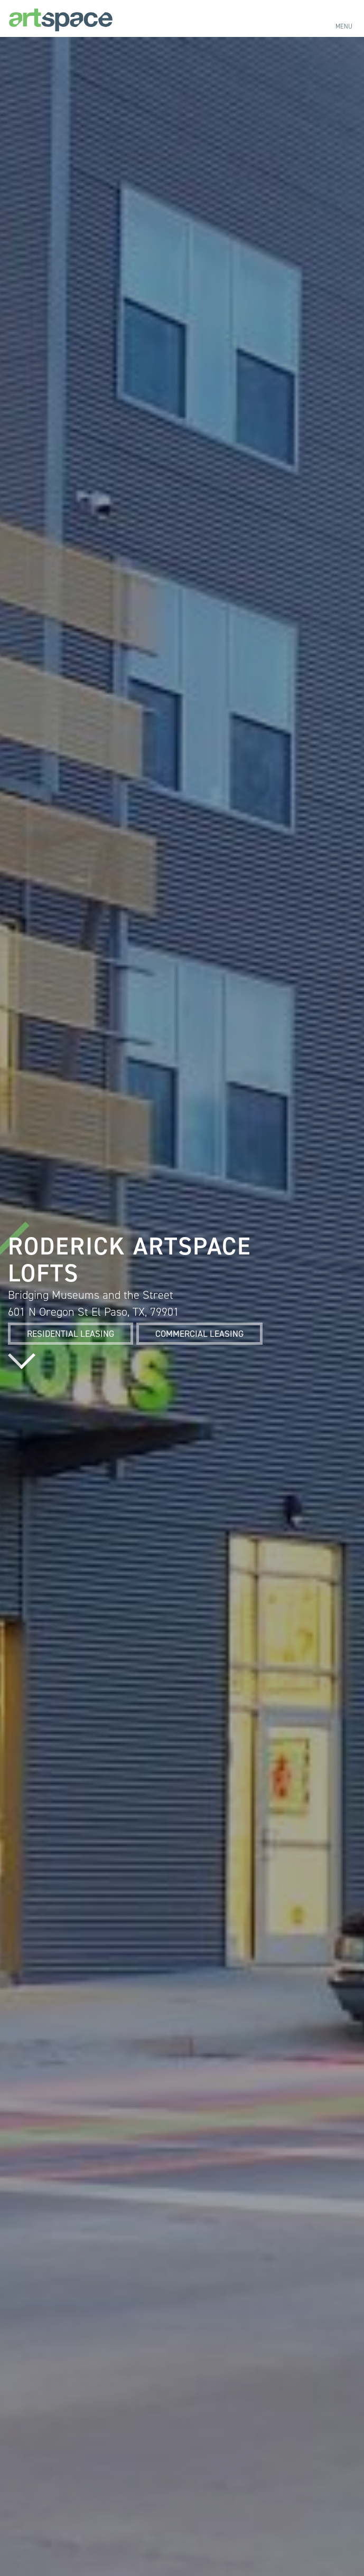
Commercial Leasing (199, 1333)
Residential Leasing (70, 1333)
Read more (21, 1361)
